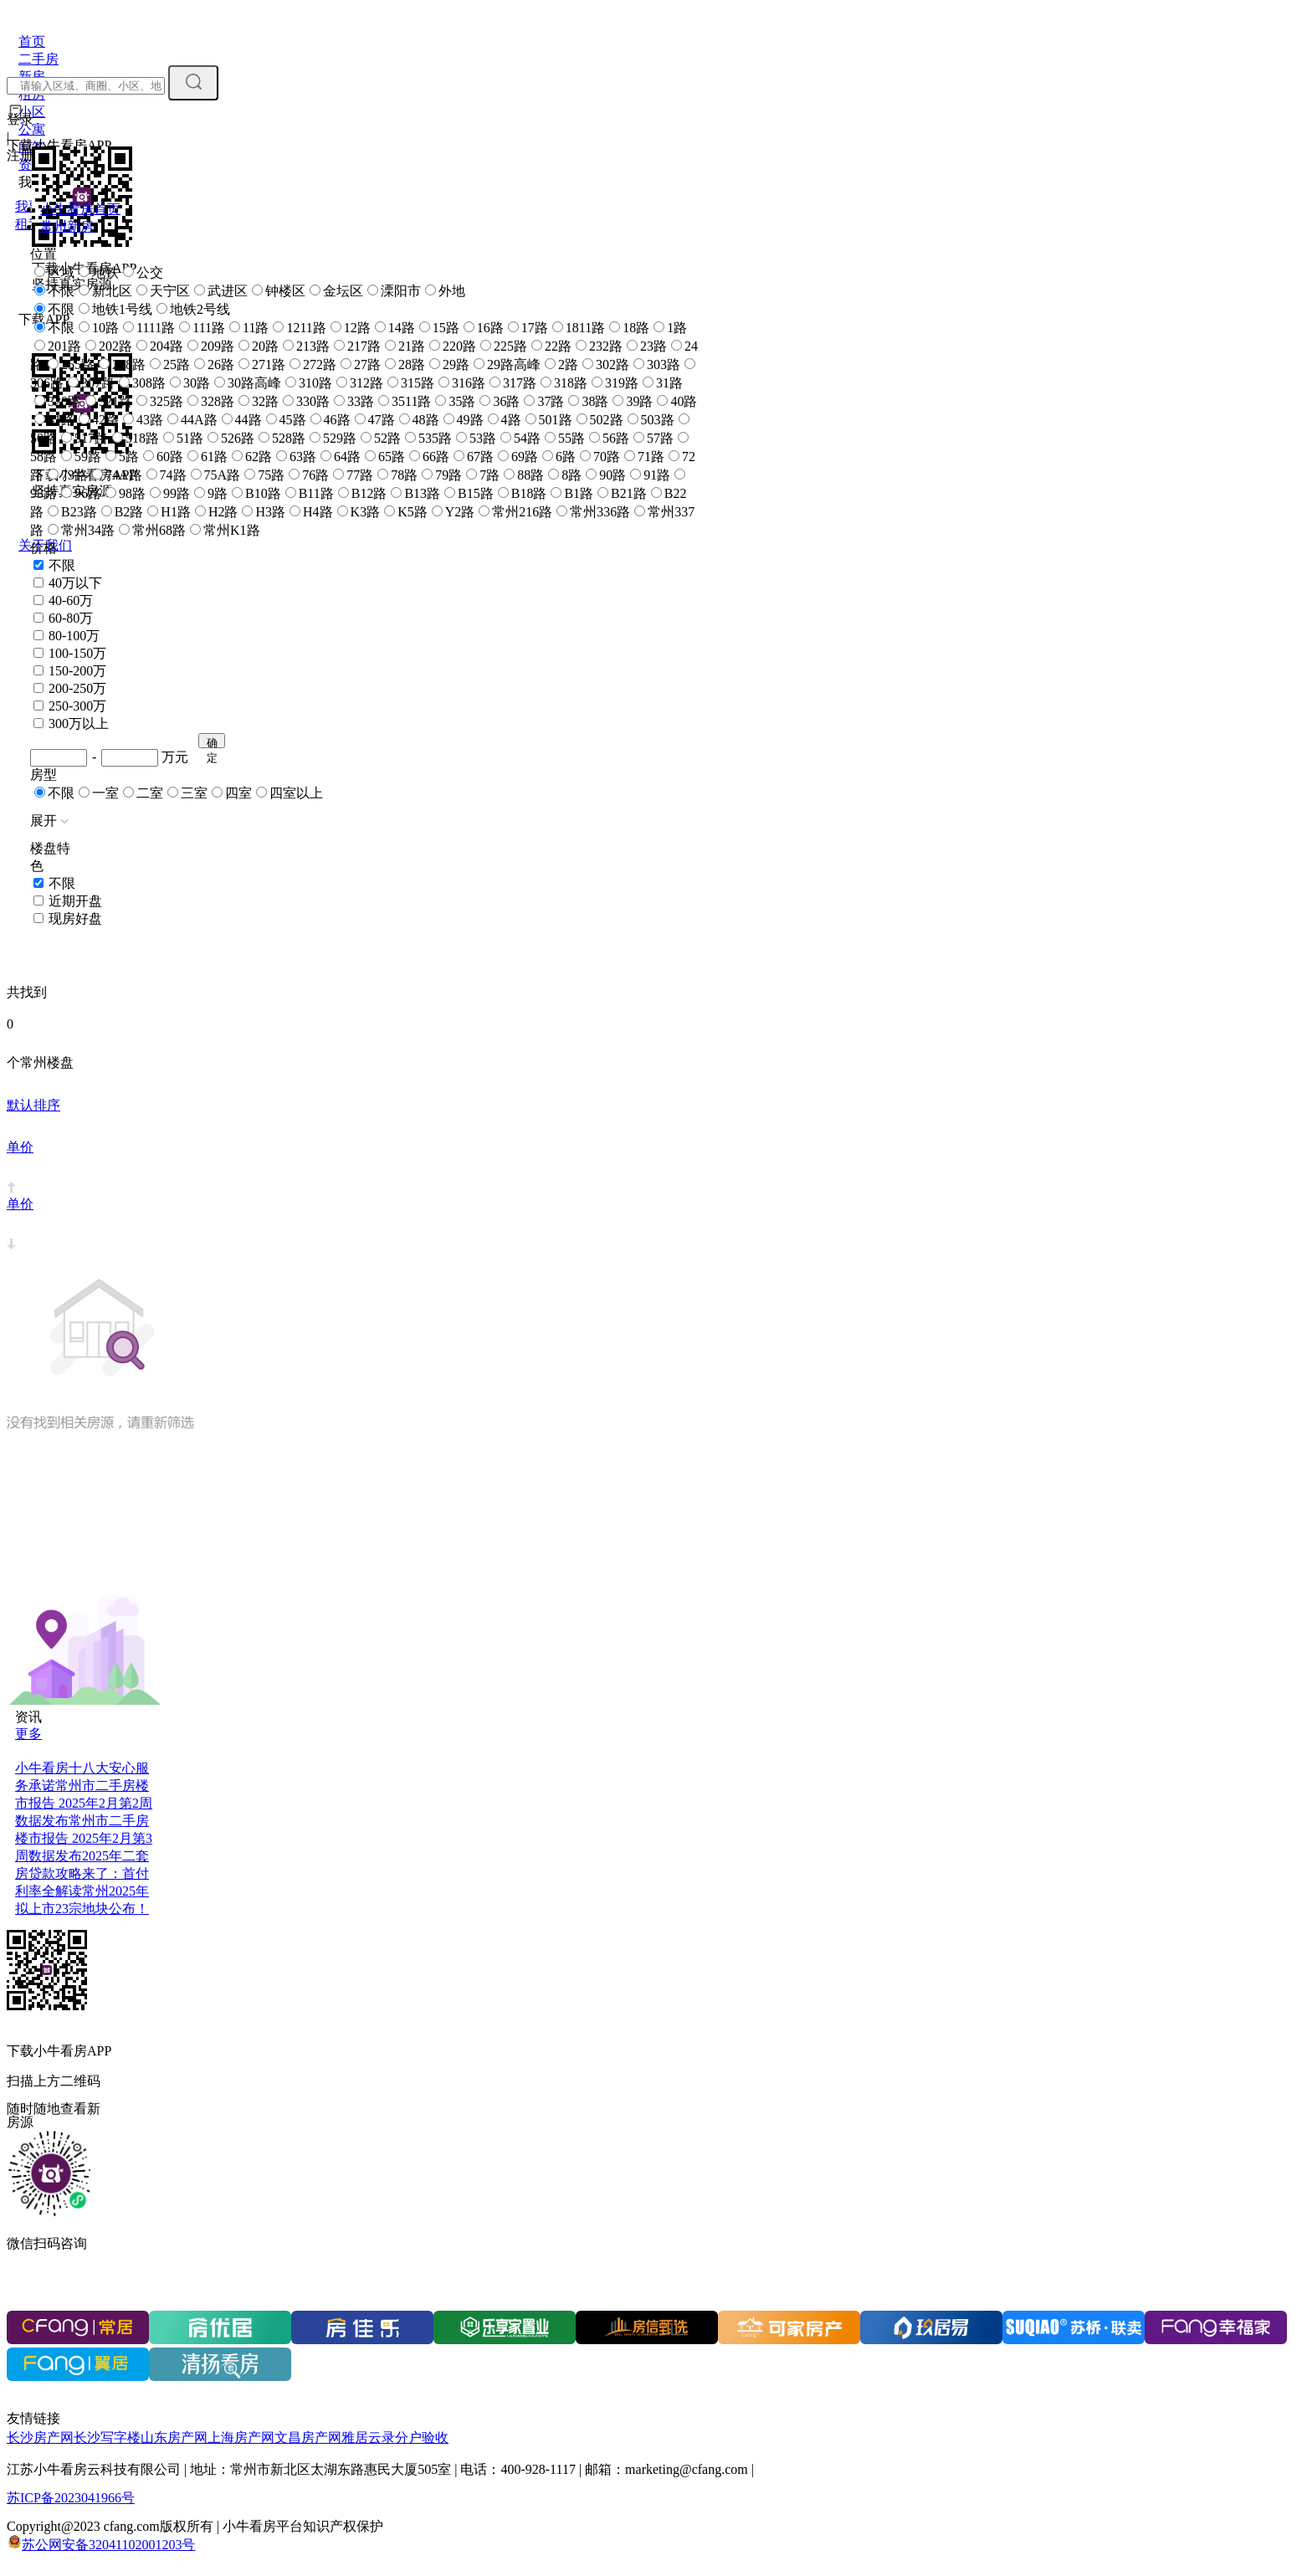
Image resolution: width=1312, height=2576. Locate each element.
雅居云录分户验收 (394, 2437)
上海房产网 (241, 2437)
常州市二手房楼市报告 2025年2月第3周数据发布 (83, 1838)
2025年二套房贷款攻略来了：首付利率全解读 (82, 1873)
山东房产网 (174, 2437)
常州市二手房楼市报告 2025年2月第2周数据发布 (83, 1803)
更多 (28, 1734)
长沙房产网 (40, 2437)
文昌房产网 (307, 2437)
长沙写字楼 (107, 2437)
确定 (212, 742)
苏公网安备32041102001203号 (108, 2545)
